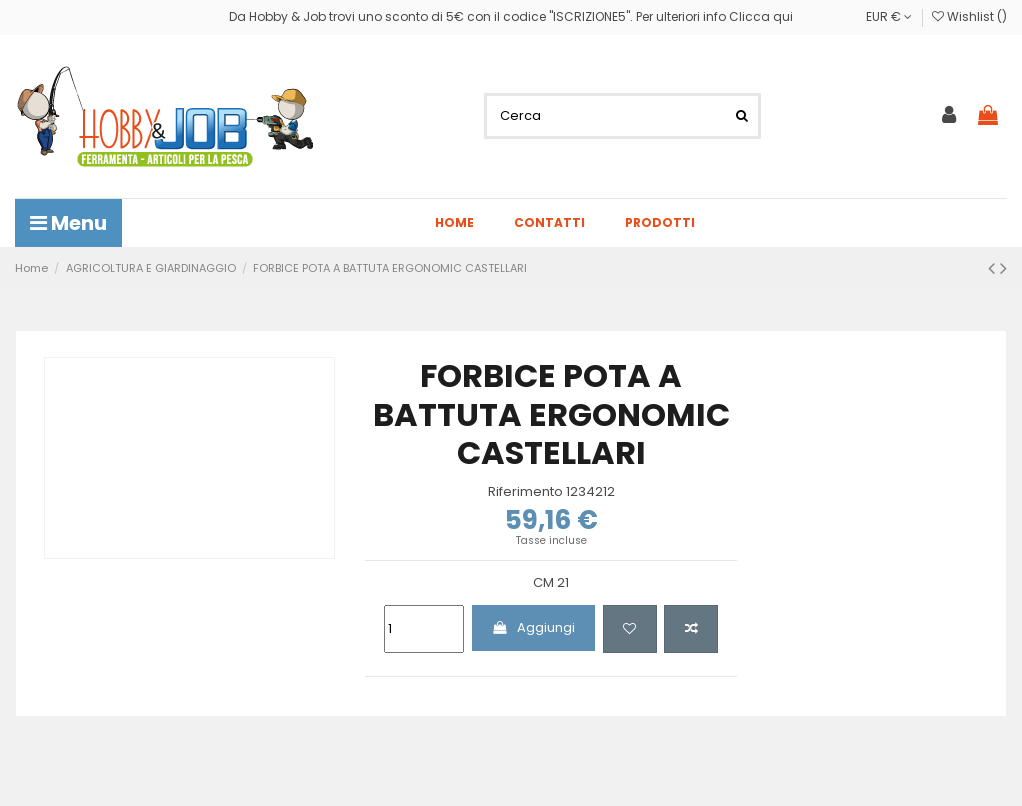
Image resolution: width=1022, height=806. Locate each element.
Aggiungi (533, 627)
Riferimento (525, 492)
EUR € (889, 16)
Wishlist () (969, 16)
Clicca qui (761, 16)
